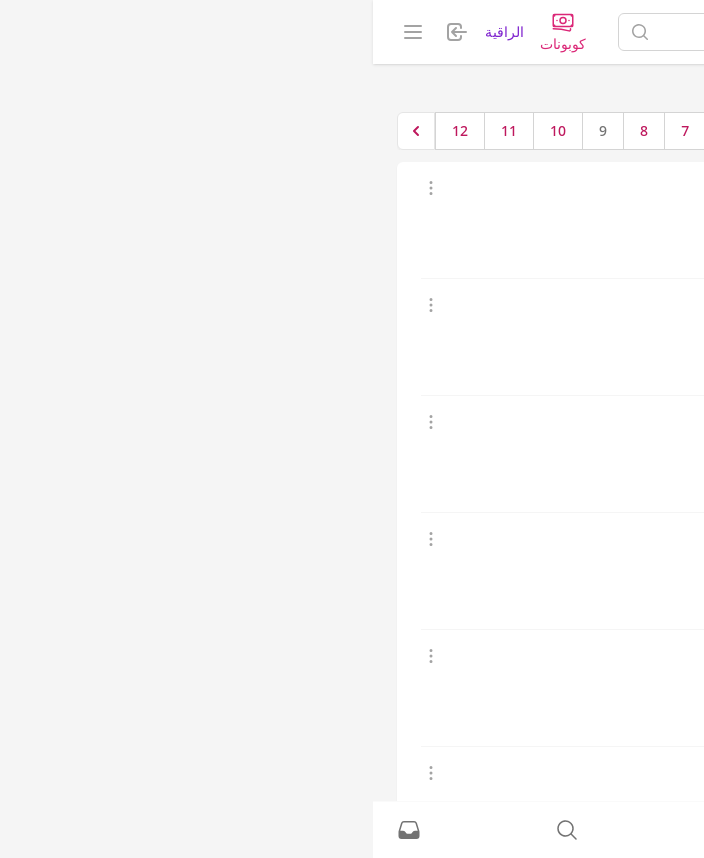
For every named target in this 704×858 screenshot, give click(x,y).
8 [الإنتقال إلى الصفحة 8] (271, 130)
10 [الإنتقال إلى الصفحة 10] (185, 130)
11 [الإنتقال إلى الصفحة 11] (136, 130)
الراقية (131, 31)
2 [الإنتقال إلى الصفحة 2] (398, 130)
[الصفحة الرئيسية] (603, 32)
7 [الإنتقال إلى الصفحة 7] (312, 130)
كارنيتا (587, 538)
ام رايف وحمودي (555, 655)
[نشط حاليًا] (510, 830)
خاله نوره (577, 421)
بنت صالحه (572, 304)
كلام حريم (575, 187)
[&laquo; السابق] (478, 131)
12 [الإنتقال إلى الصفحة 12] (87, 130)
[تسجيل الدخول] (352, 830)
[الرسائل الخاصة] (36, 830)
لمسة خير (575, 772)
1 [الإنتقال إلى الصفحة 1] (439, 130)
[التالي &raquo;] (43, 131)
